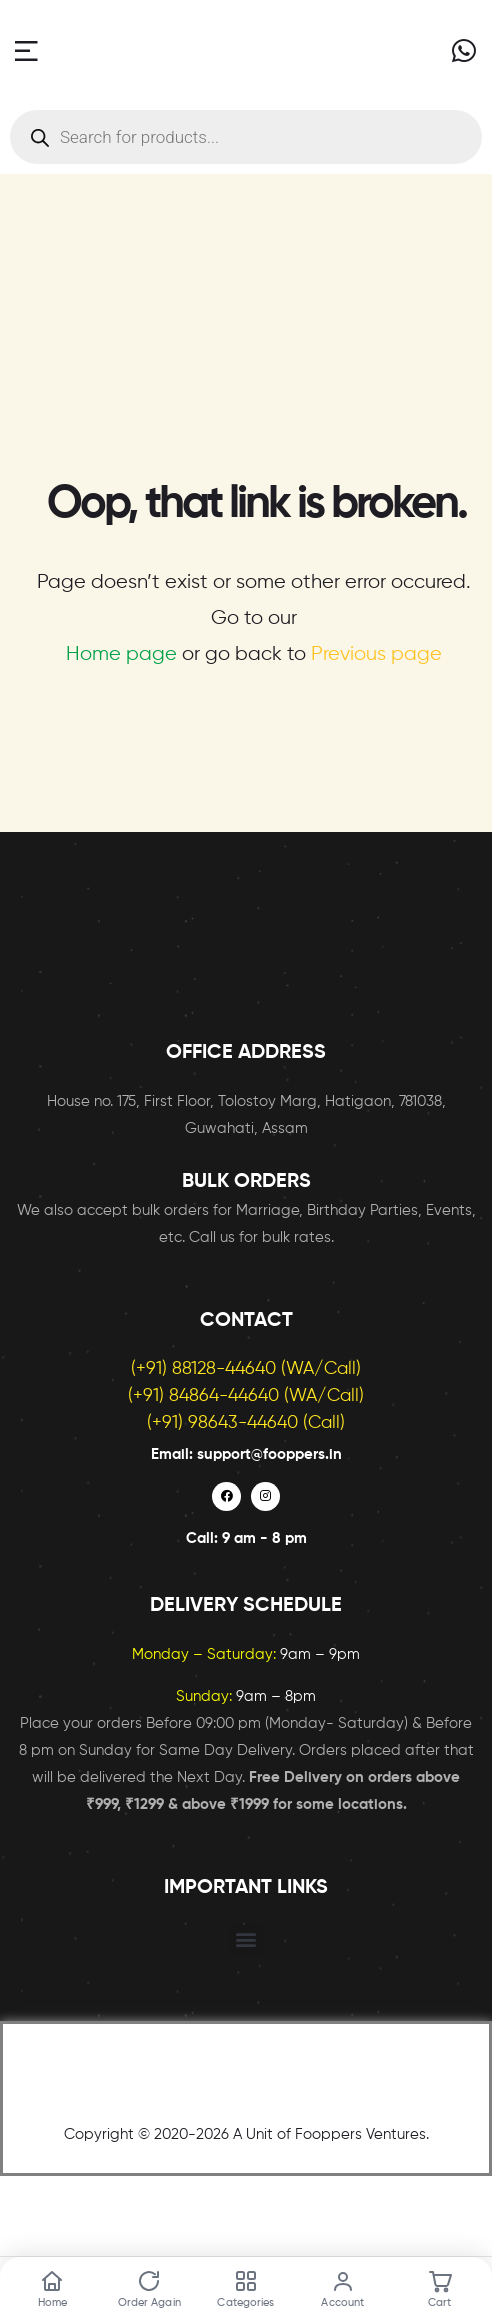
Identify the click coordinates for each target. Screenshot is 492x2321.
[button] (246, 1939)
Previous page (376, 654)
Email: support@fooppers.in (246, 1454)
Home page (121, 654)
